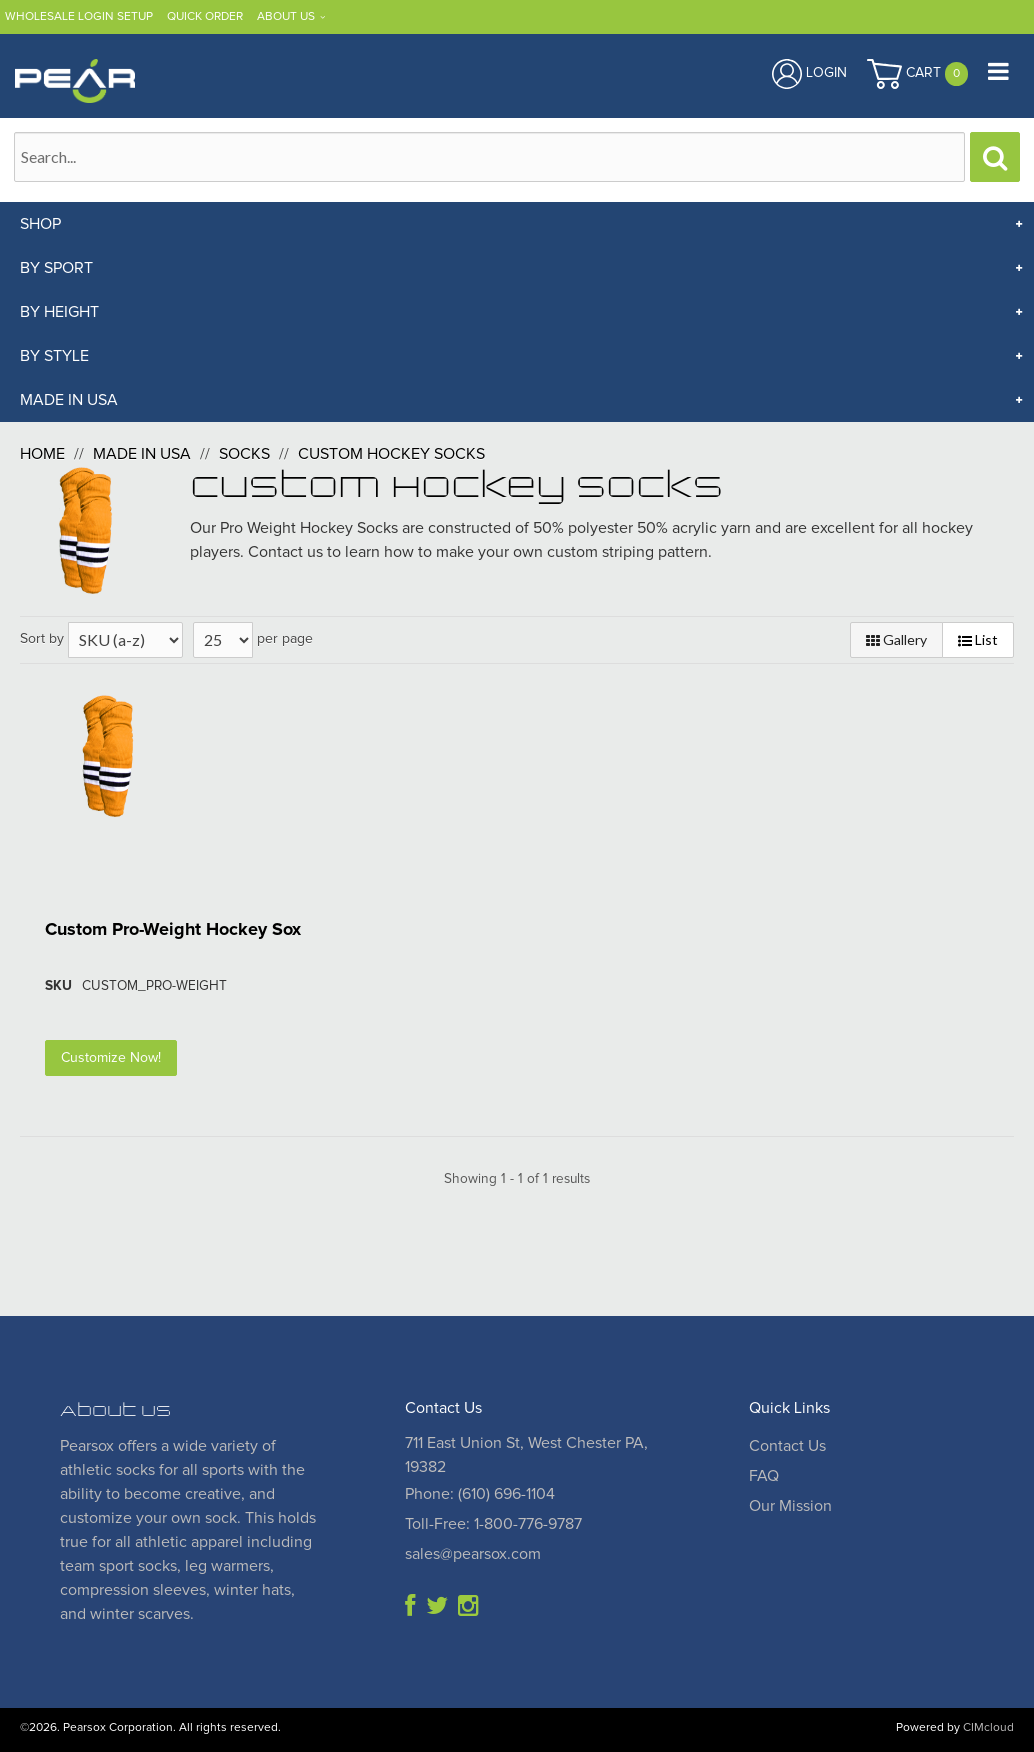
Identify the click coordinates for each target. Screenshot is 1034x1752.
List (978, 639)
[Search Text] (489, 157)
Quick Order (205, 17)
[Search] (995, 157)
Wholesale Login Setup (79, 17)
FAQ (764, 1476)
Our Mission (790, 1506)
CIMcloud (988, 1728)
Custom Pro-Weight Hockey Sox (173, 930)
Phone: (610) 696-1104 (480, 1494)
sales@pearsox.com (473, 1554)
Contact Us (787, 1446)
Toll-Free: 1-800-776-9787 (493, 1524)
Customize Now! (111, 1058)
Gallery (896, 639)
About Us (286, 17)
